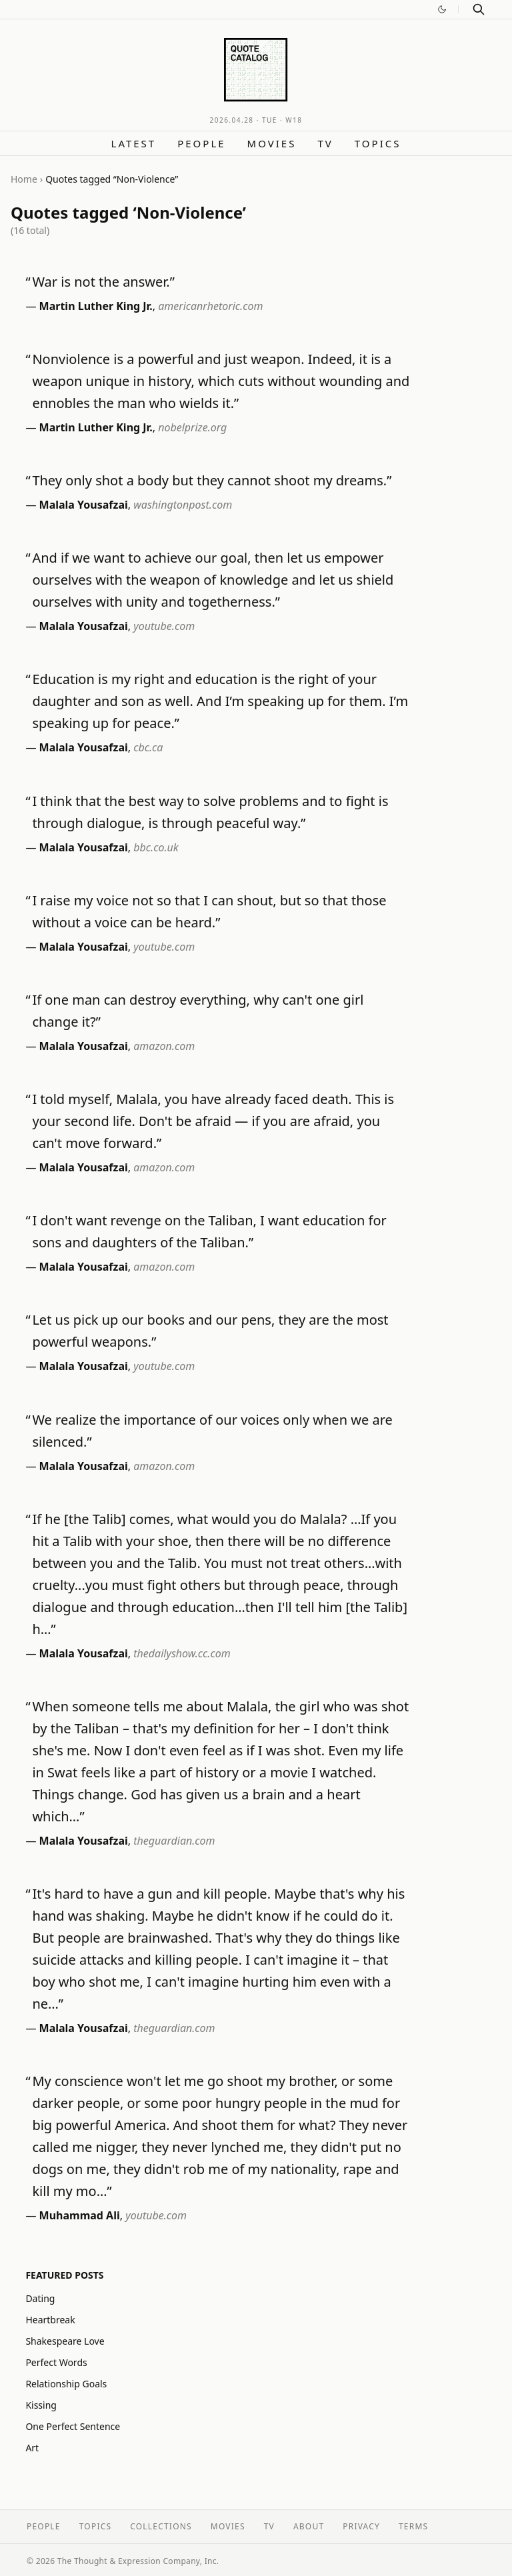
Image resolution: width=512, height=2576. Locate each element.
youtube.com (164, 626)
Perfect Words (56, 2362)
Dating (40, 2298)
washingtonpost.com (182, 504)
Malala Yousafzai (83, 504)
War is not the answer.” (103, 282)
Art (32, 2447)
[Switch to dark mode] (442, 9)
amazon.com (164, 1046)
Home (24, 179)
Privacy (361, 2526)
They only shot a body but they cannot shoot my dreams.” (211, 480)
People (201, 143)
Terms (413, 2526)
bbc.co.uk (155, 847)
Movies (272, 143)
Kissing (41, 2405)
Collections (161, 2526)
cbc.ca (148, 747)
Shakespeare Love (64, 2341)
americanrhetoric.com (210, 306)
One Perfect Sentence (72, 2426)
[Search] (478, 9)
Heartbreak (50, 2319)
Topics (378, 143)
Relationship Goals (66, 2383)
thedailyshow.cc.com (181, 1653)
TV (325, 143)
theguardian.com (174, 1840)
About (308, 2526)
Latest (134, 143)
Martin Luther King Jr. (96, 306)
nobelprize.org (192, 427)
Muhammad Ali (79, 2215)
